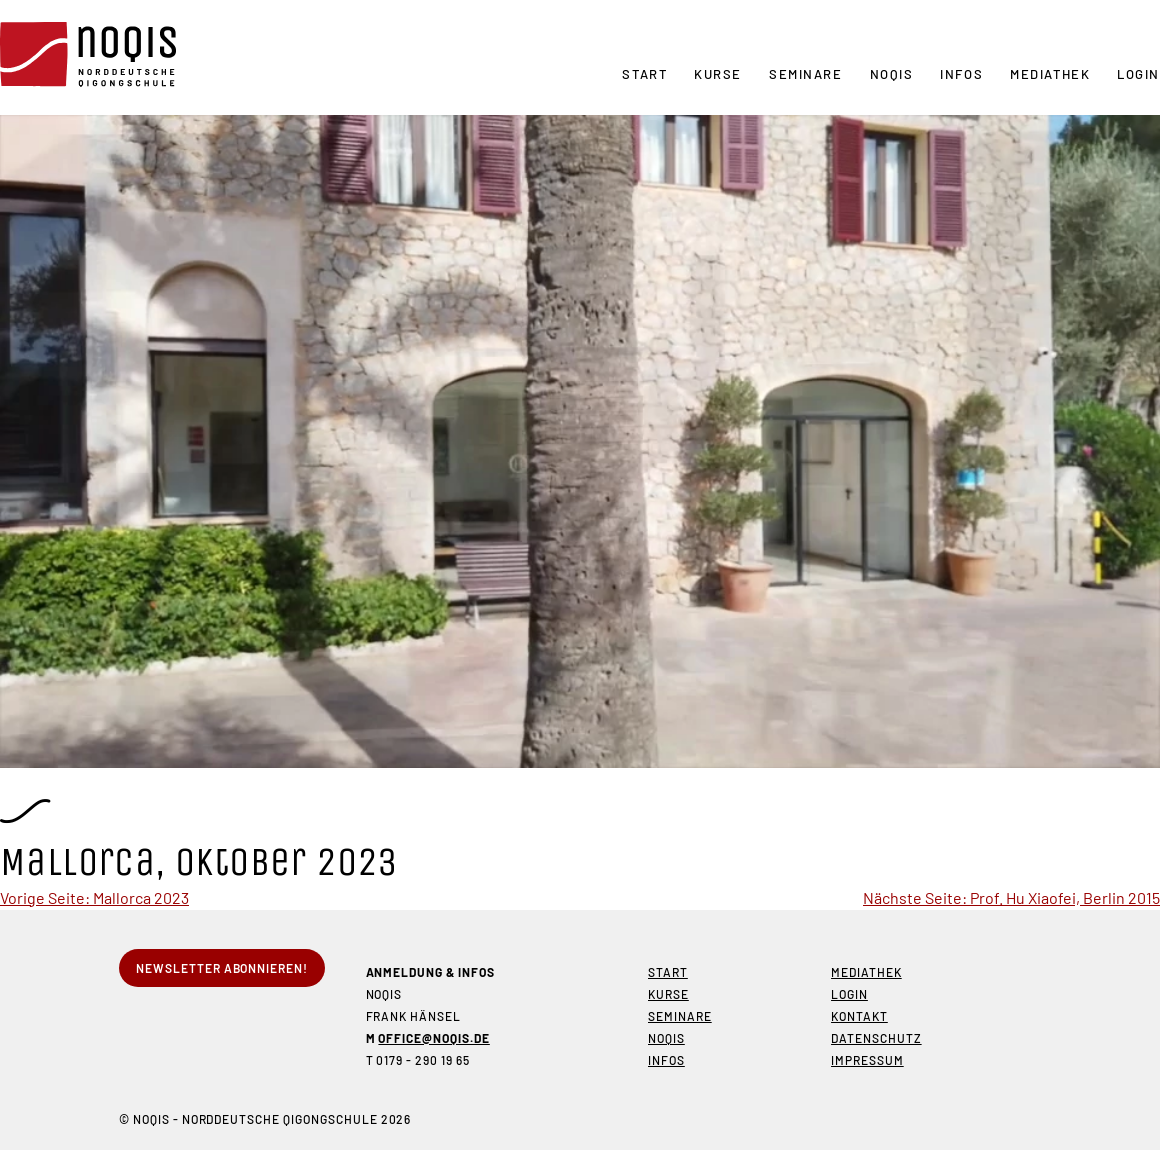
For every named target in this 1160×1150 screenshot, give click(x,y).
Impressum (867, 1060)
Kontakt (859, 1016)
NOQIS (892, 74)
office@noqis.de (433, 1038)
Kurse (718, 74)
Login (1138, 74)
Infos (961, 74)
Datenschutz (876, 1038)
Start (644, 74)
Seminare (805, 74)
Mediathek (1050, 74)
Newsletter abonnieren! (222, 968)
